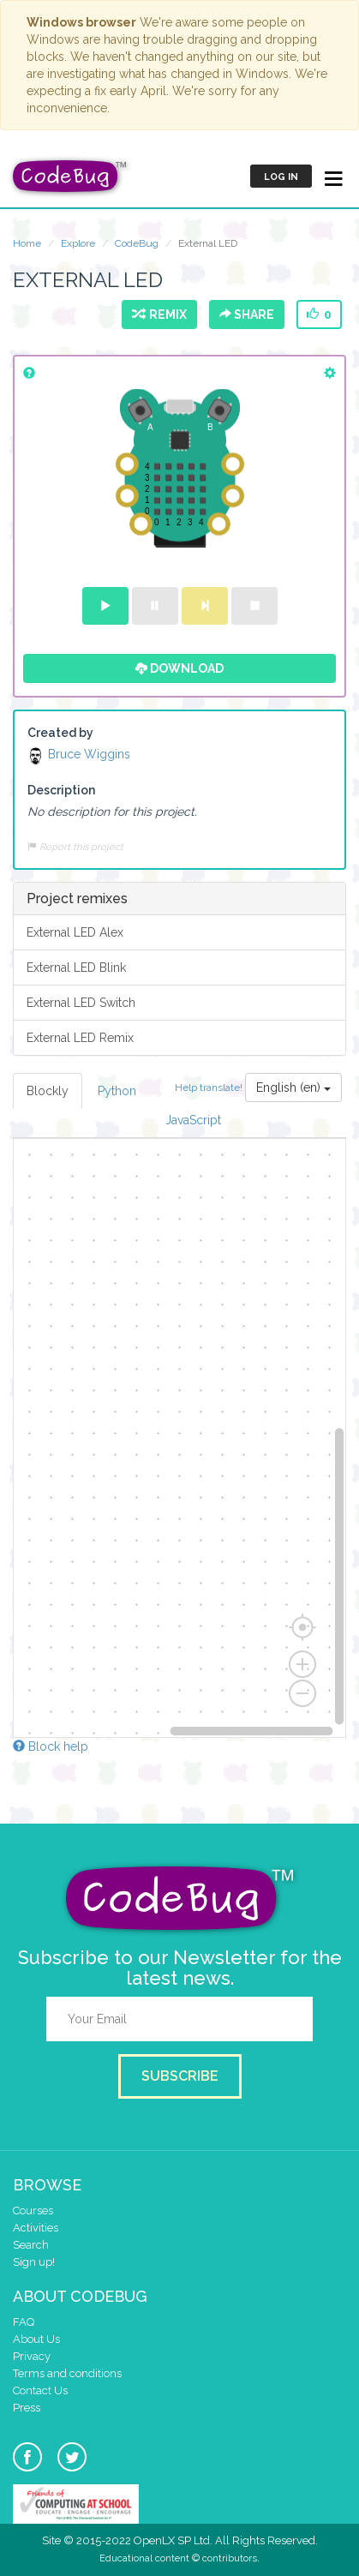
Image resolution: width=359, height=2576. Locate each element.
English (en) (293, 1087)
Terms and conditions (67, 2373)
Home (27, 243)
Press (26, 2407)
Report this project (75, 847)
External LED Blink (76, 967)
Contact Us (40, 2390)
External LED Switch (81, 1002)
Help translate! (210, 1087)
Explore (78, 243)
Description (61, 790)
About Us (36, 2339)
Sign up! (34, 2261)
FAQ (23, 2321)
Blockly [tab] (48, 1091)
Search (31, 2244)
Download (179, 668)
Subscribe (179, 2076)
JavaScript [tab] (193, 1120)
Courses (33, 2210)
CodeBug (137, 243)
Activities (35, 2227)
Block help (50, 1746)
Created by (60, 733)
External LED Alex (75, 932)
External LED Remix (80, 1038)
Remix (159, 314)
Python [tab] (117, 1091)
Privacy (32, 2356)
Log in (281, 177)
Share (246, 314)
